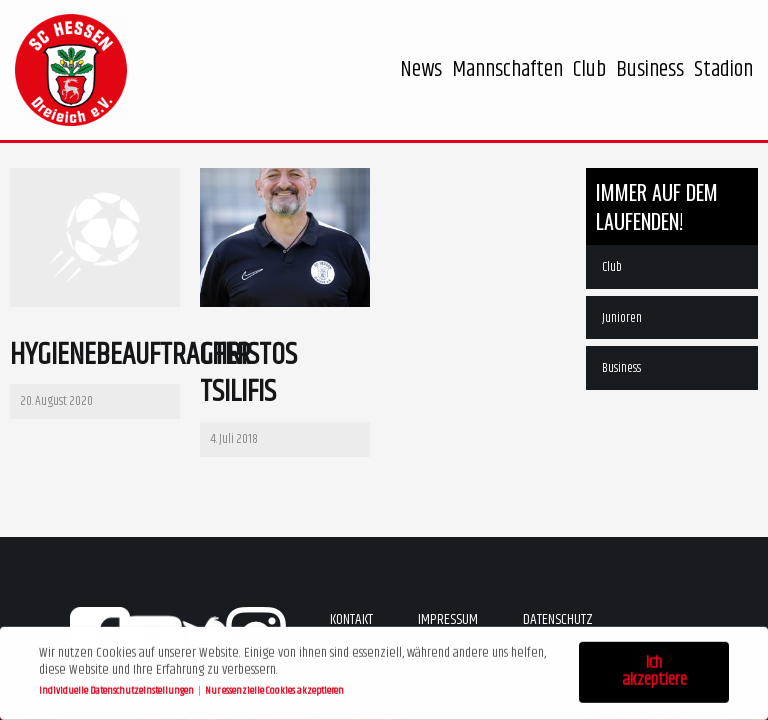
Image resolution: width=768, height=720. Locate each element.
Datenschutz (558, 619)
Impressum (448, 619)
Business (621, 368)
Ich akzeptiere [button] (654, 669)
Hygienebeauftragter (130, 355)
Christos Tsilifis (248, 374)
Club (612, 267)
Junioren (622, 318)
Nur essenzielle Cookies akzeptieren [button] (274, 688)
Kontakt (351, 619)
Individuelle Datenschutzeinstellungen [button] (117, 688)
